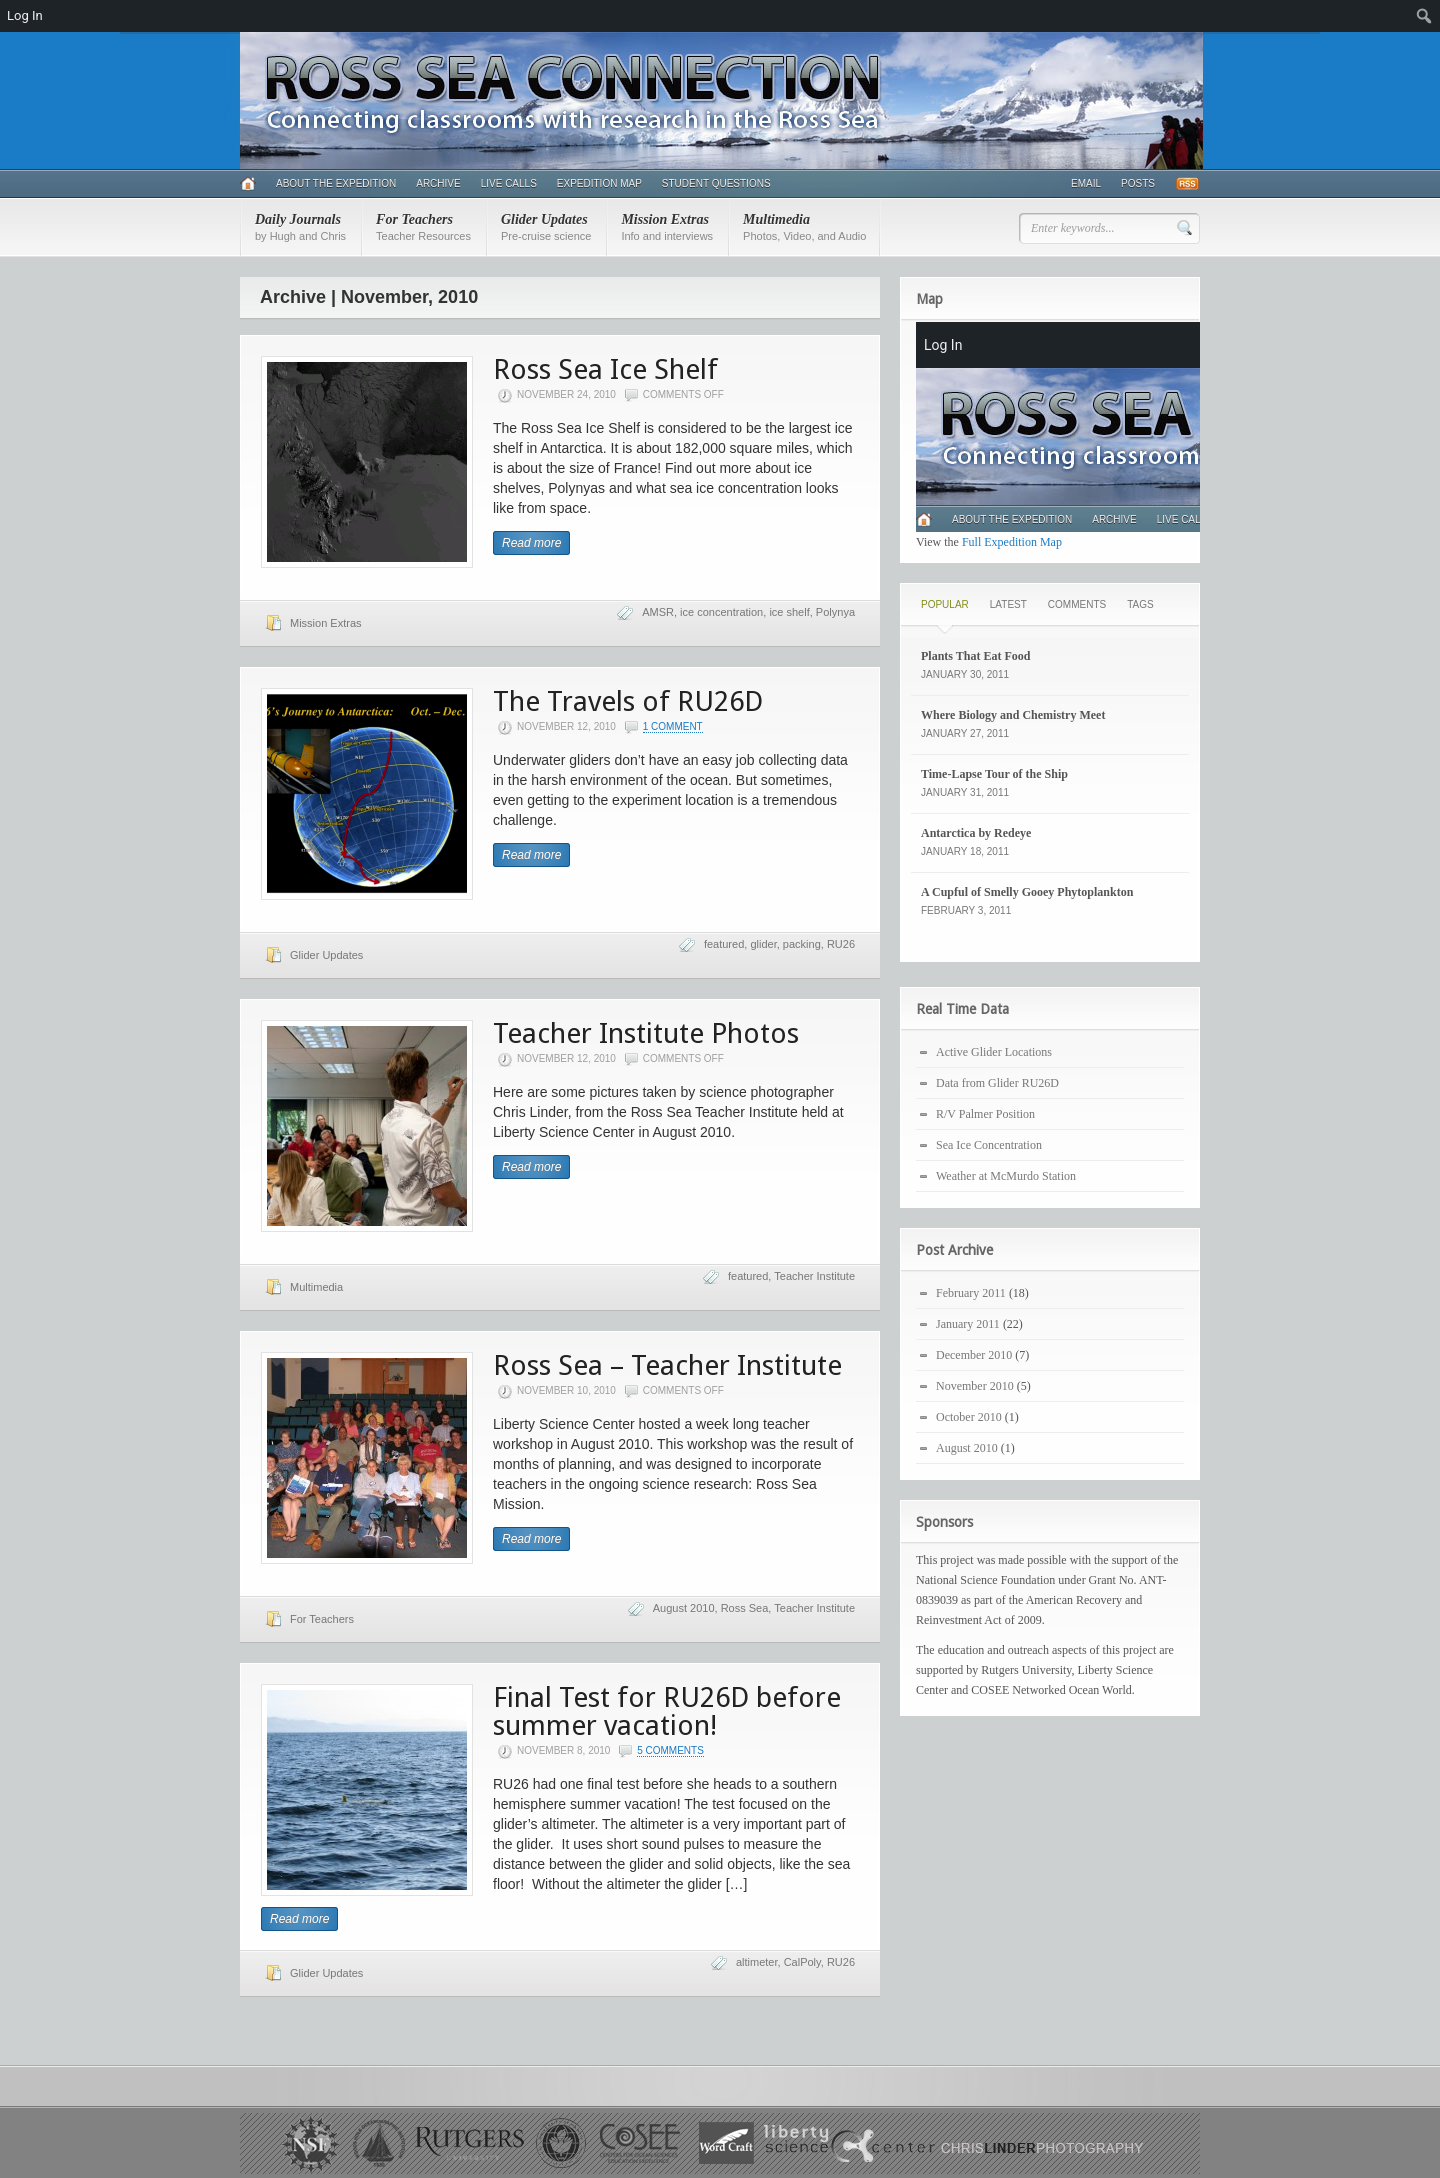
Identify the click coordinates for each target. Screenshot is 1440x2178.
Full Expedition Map (1012, 542)
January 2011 (968, 1324)
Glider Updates (546, 227)
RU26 (841, 944)
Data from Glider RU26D (997, 1083)
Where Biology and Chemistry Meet (1013, 715)
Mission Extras (667, 227)
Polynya (835, 612)
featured (724, 944)
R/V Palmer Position (985, 1114)
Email (1086, 183)
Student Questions (716, 183)
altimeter (757, 1962)
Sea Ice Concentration (989, 1145)
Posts (1138, 183)
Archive (438, 183)
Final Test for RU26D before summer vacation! (667, 1711)
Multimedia (804, 227)
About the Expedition (336, 183)
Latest (1008, 604)
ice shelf (789, 612)
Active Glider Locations (994, 1052)
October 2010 (969, 1417)
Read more (531, 543)
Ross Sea (745, 1608)
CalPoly (802, 1962)
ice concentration (721, 612)
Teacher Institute (814, 1276)
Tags (1140, 604)
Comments (1077, 604)
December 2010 (974, 1355)
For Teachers (423, 227)
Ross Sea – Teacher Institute (667, 1365)
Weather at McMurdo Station (1006, 1176)
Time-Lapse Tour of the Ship (994, 774)
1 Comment (673, 726)
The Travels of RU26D (628, 701)
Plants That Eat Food (975, 656)
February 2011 (971, 1293)
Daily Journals (300, 227)
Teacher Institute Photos (646, 1033)
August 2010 (684, 1608)
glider (763, 944)
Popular (945, 604)
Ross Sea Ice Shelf (605, 369)
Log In (25, 15)
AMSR (658, 612)
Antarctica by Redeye (976, 833)
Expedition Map (599, 183)
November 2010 (975, 1386)
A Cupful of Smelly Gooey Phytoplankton (1027, 892)
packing (802, 944)
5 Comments (670, 1750)
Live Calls (509, 183)
